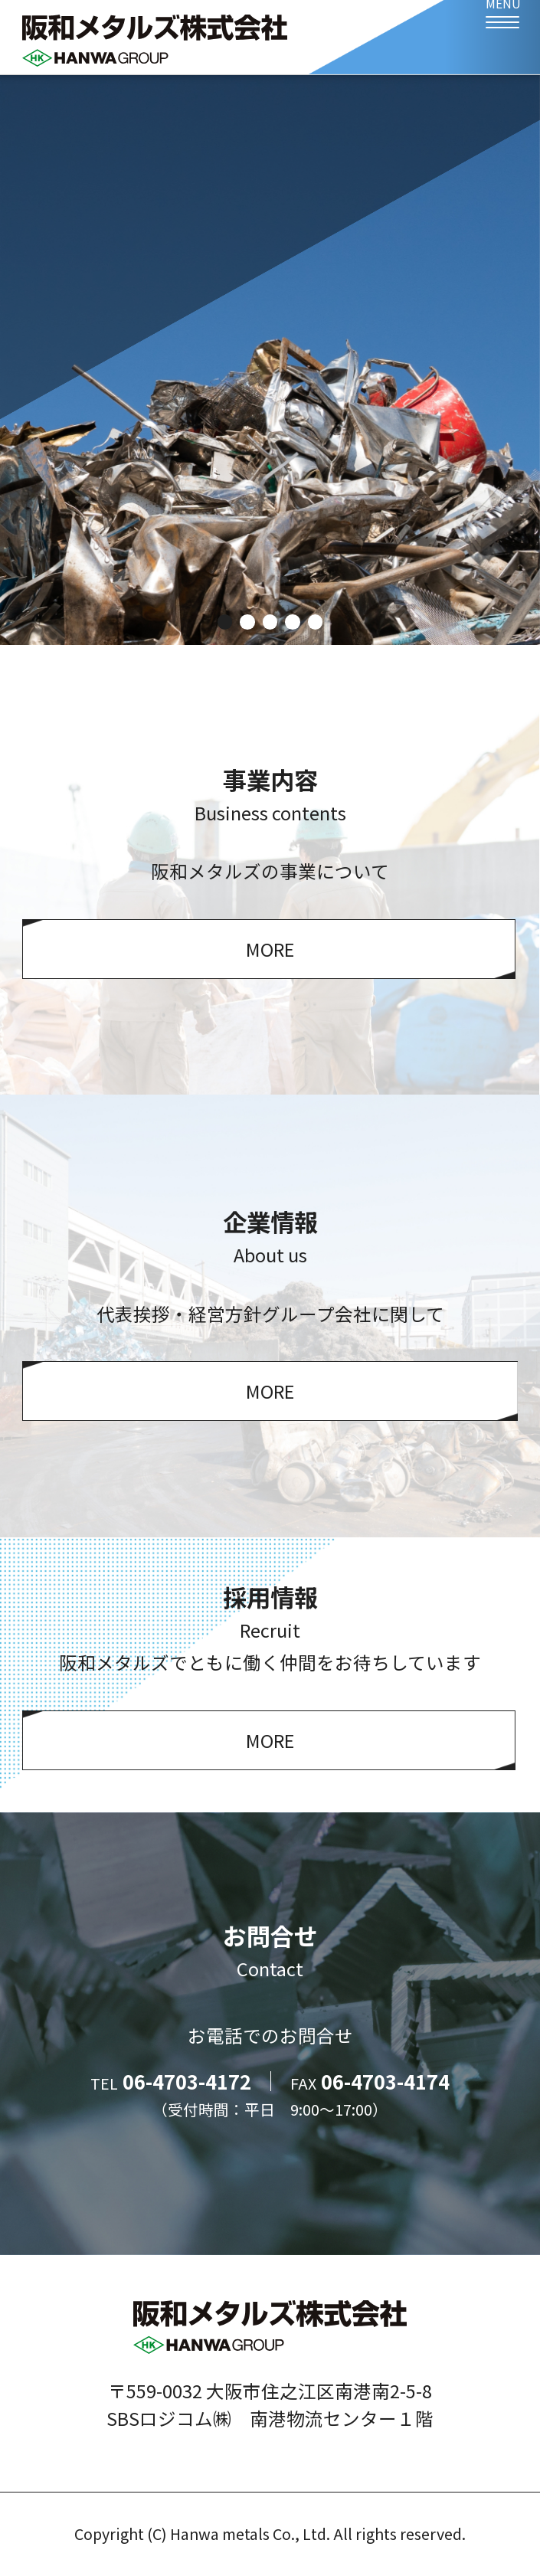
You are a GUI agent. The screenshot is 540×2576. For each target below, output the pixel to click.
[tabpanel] (270, 360)
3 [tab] (269, 621)
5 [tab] (315, 621)
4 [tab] (292, 621)
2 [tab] (247, 621)
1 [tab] (224, 621)
